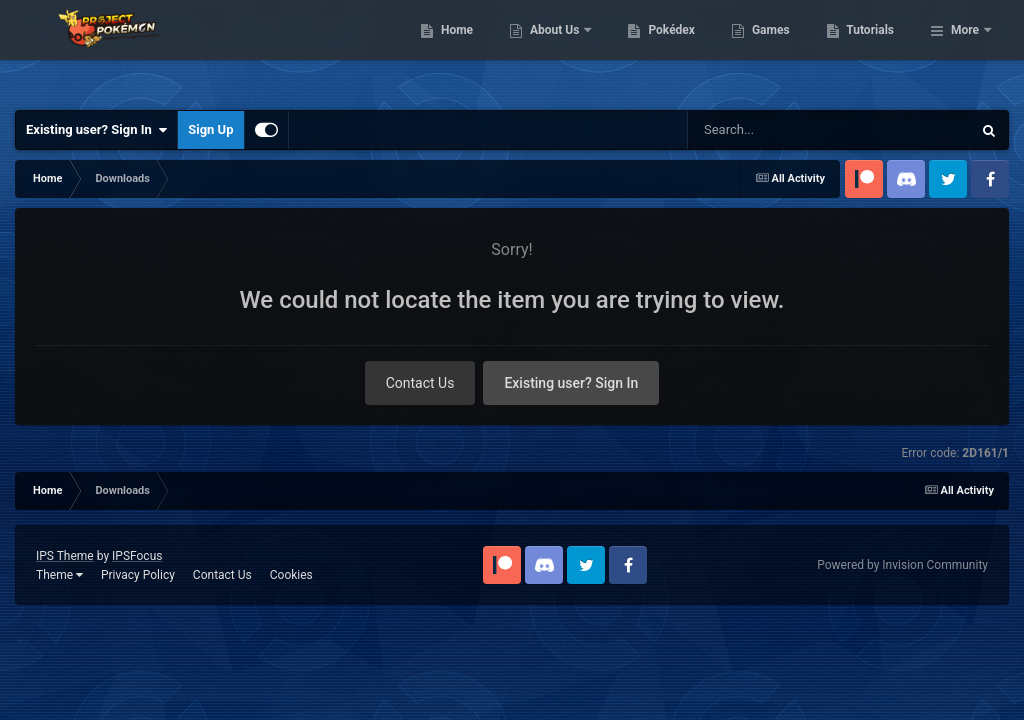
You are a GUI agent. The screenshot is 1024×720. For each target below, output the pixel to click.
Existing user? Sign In (96, 130)
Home (559, 50)
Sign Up (210, 129)
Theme (59, 575)
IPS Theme (65, 556)
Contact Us (420, 383)
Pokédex (775, 50)
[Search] (797, 130)
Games (873, 50)
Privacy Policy (138, 575)
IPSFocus (137, 556)
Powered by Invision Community (902, 565)
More (965, 50)
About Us (658, 50)
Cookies (291, 575)
